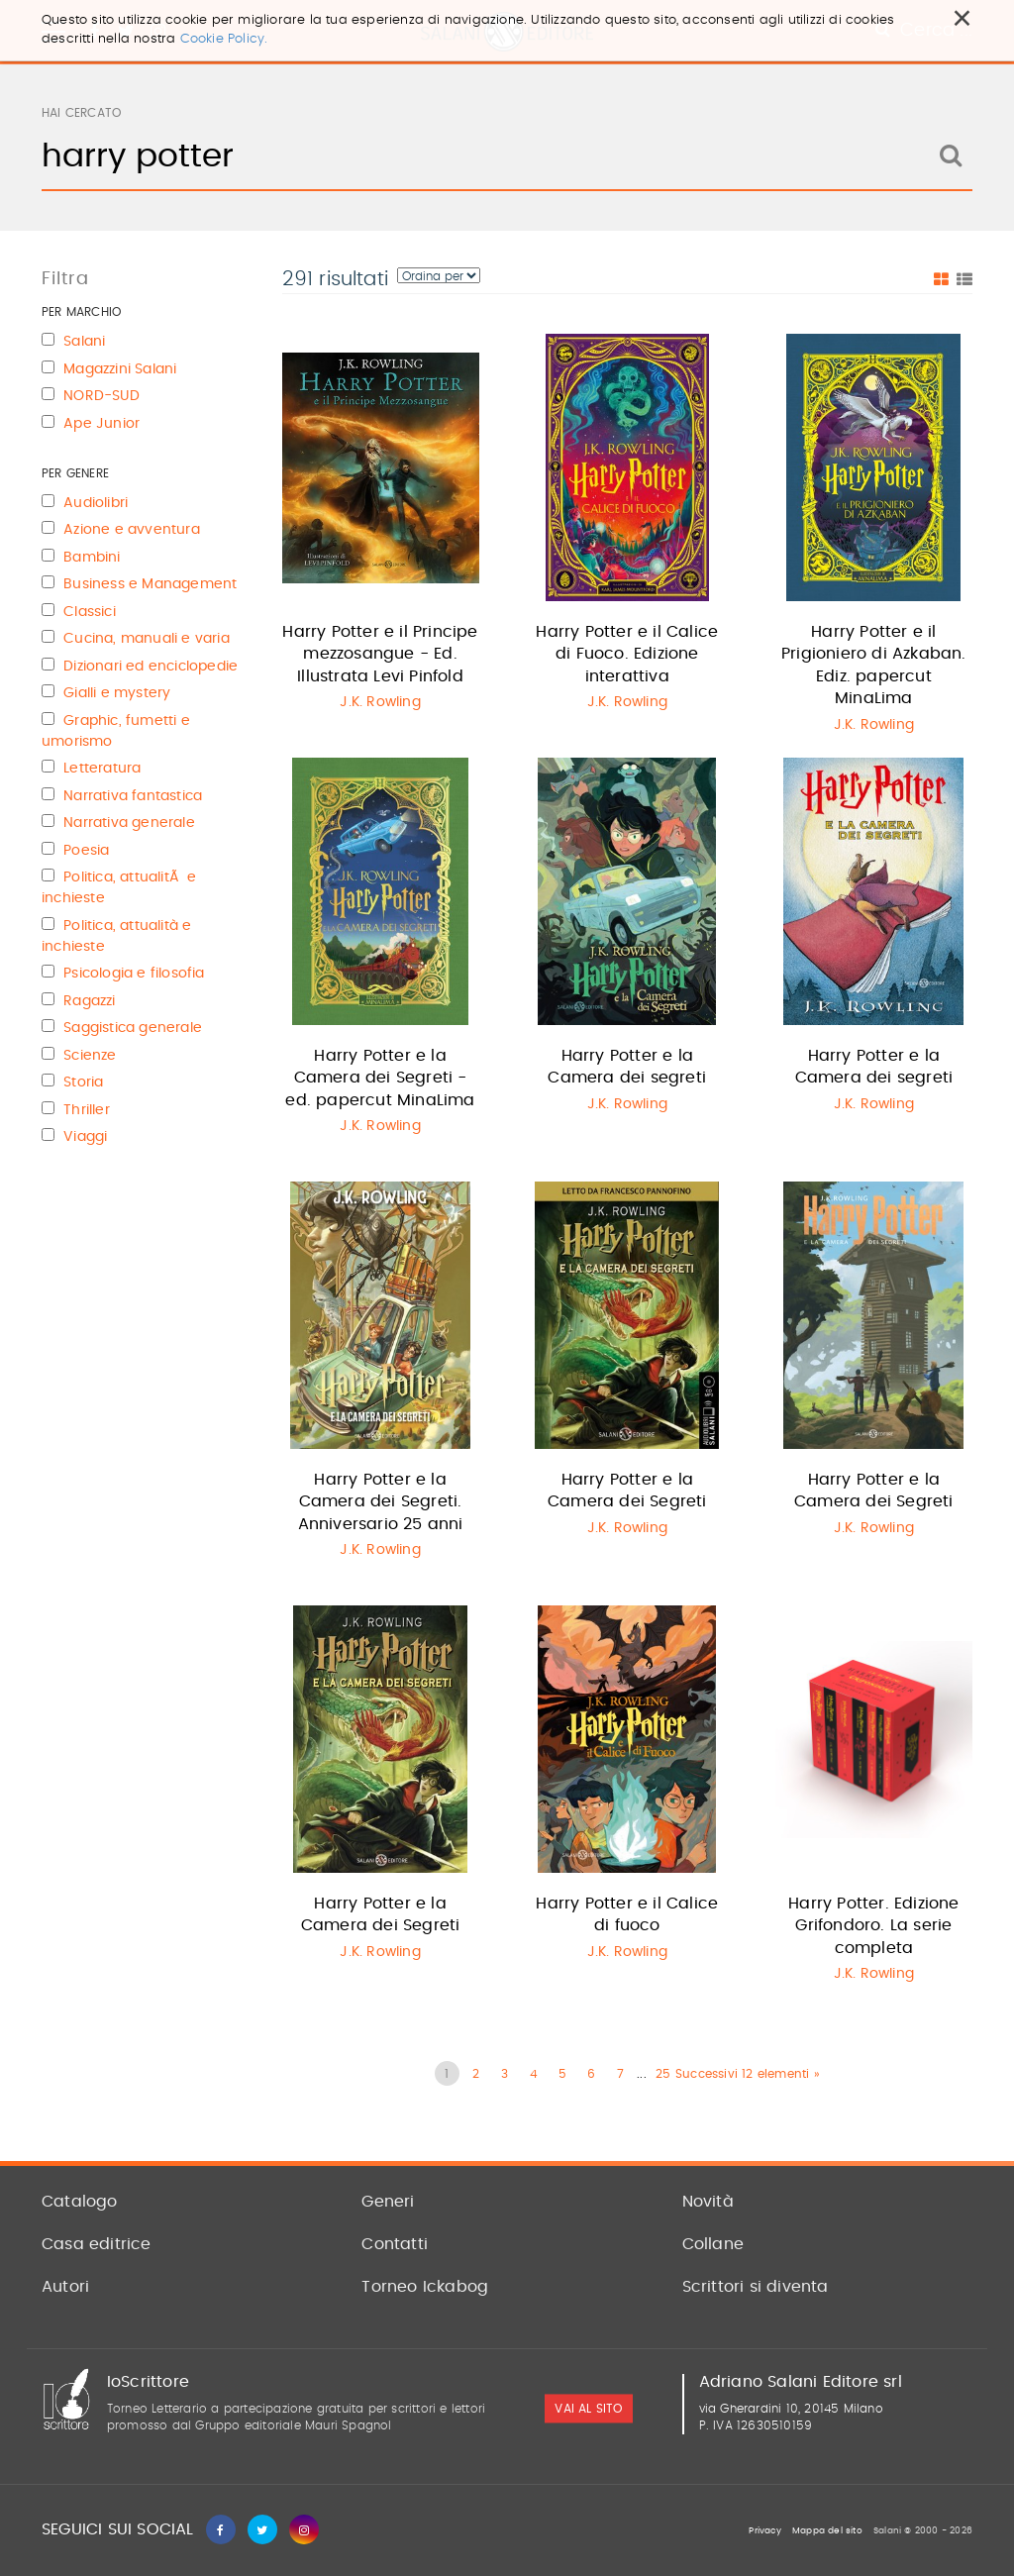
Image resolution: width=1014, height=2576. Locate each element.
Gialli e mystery (116, 693)
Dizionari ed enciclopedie (150, 666)
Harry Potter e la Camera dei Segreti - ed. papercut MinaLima (379, 1078)
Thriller (86, 1110)
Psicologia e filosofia (133, 973)
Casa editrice (97, 2244)
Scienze (89, 1056)
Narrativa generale (129, 823)
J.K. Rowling (380, 702)
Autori (65, 2287)
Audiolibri (95, 503)
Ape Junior (101, 424)
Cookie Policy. (224, 39)
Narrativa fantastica (132, 796)
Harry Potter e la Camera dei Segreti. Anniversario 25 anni (380, 1502)
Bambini (91, 558)
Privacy (764, 2530)
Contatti (394, 2244)
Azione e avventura (131, 530)
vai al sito (588, 2410)
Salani (84, 342)
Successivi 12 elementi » (747, 2074)
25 (663, 2074)
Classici (89, 612)
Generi (387, 2202)
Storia (83, 1082)
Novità (708, 2202)
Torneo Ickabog (424, 2287)
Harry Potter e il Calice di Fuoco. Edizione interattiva (627, 654)
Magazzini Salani (119, 369)
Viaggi (85, 1137)
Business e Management (150, 584)
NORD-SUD (101, 396)
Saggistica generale (132, 1028)
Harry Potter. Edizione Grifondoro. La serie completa (873, 1926)
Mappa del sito (827, 2530)
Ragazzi (89, 1001)
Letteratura (102, 768)
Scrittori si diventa (755, 2287)
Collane (713, 2244)
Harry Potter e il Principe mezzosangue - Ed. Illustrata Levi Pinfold (379, 654)
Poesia (86, 851)
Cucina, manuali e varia (146, 639)
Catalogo (80, 2202)
